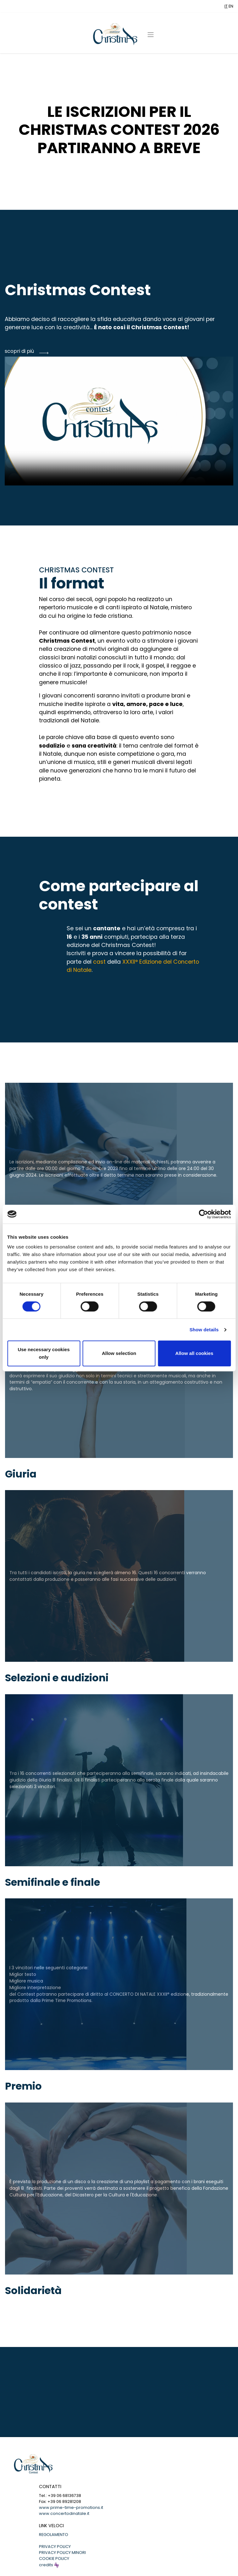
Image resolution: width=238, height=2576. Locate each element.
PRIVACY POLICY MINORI (62, 2552)
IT (226, 6)
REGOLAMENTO (53, 2534)
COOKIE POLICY (54, 2558)
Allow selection (119, 1353)
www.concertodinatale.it (64, 2513)
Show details (204, 1329)
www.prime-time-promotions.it (71, 2507)
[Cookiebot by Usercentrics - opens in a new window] (203, 1214)
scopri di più (19, 351)
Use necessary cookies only (43, 1353)
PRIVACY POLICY (55, 2546)
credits (49, 2564)
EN (231, 6)
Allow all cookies (194, 1353)
